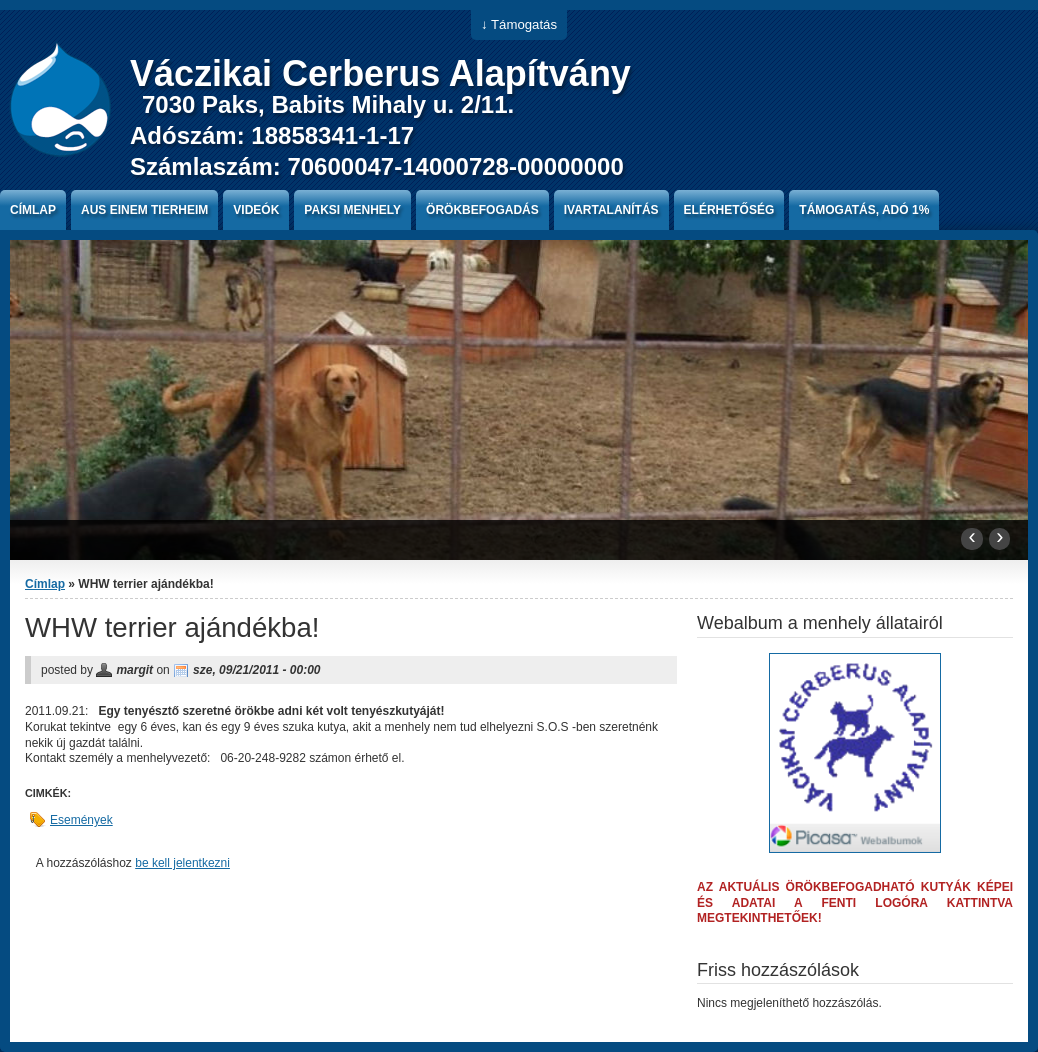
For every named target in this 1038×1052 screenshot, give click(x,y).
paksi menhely (352, 210)
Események (81, 820)
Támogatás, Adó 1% (864, 210)
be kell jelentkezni (182, 863)
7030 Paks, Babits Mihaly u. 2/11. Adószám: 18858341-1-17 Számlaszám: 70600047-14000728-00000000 (377, 135)
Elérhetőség (729, 210)
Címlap (33, 210)
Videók (256, 210)
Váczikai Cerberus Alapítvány (380, 73)
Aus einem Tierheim (144, 210)
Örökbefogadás (482, 210)
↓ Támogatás (519, 24)
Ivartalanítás (611, 210)
